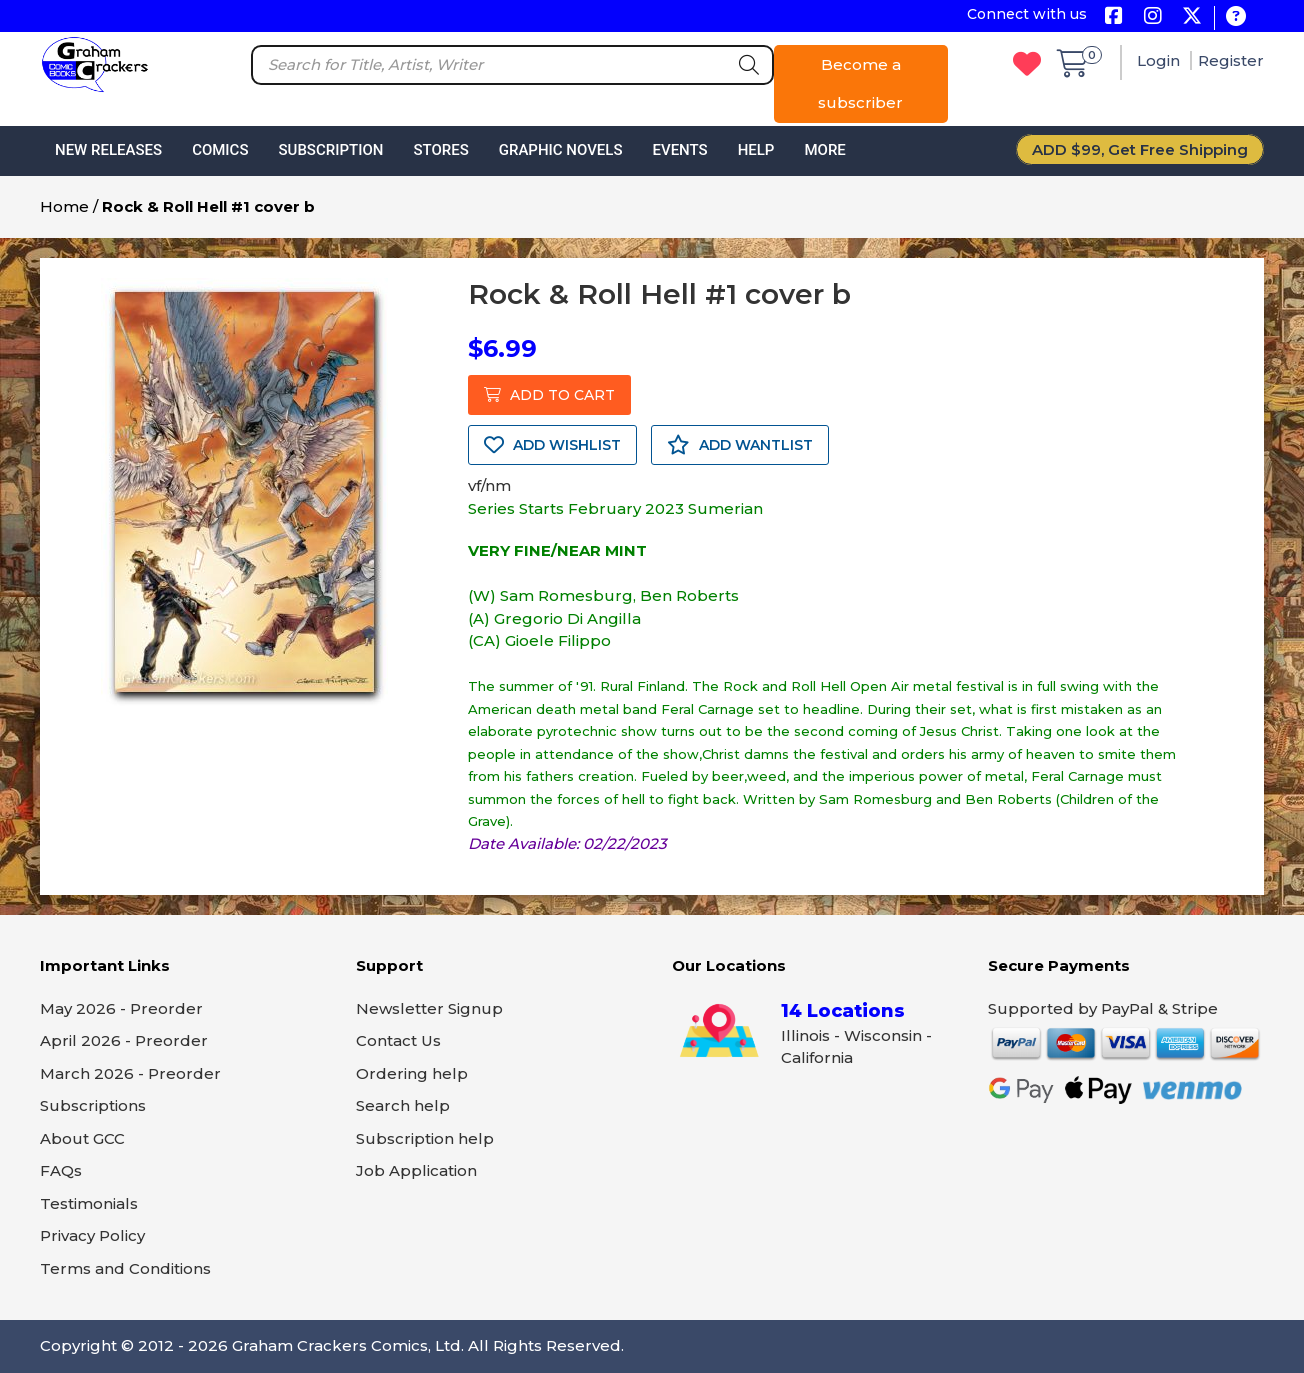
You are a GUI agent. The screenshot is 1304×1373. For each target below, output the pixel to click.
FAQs (61, 1170)
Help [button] (756, 150)
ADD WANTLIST (740, 445)
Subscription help (425, 1138)
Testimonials (89, 1203)
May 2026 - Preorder (121, 1008)
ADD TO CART (549, 395)
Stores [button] (440, 150)
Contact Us (398, 1040)
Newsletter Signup (429, 1008)
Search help (403, 1105)
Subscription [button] (331, 150)
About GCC (82, 1138)
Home (64, 206)
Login (1160, 60)
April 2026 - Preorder (124, 1040)
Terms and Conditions (125, 1268)
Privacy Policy (92, 1235)
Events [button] (679, 150)
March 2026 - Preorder (130, 1073)
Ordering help (412, 1073)
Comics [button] (220, 150)
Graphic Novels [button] (561, 150)
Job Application (416, 1170)
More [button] (824, 150)
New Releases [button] (108, 150)
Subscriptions (93, 1105)
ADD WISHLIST (552, 445)
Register (1231, 60)
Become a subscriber (860, 83)
